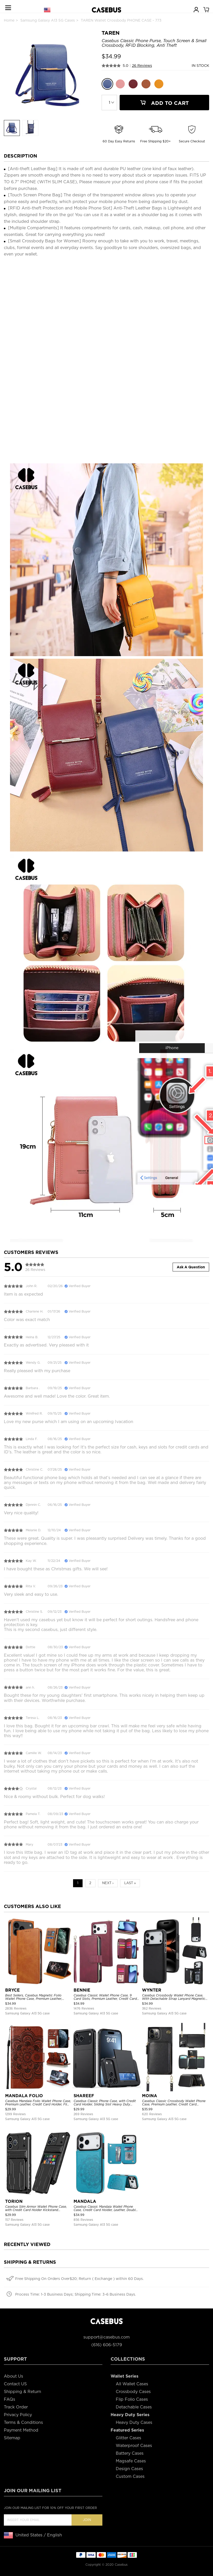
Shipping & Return (22, 2391)
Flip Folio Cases (132, 2399)
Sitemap (12, 2437)
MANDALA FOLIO (24, 2095)
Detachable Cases (134, 2407)
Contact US (15, 2383)
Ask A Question (191, 1267)
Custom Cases (130, 2476)
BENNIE (82, 1990)
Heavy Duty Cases (134, 2422)
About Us (13, 2376)
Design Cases (129, 2468)
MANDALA (85, 2201)
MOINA (149, 2095)
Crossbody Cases (133, 2391)
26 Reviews (142, 65)
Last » (130, 1883)
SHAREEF (84, 2095)
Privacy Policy (18, 2414)
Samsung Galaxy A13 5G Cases (47, 20)
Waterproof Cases (134, 2445)
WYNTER (151, 1990)
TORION (14, 2201)
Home (9, 20)
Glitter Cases (128, 2437)
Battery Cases (130, 2453)
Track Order (16, 2407)
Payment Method (21, 2430)
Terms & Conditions (23, 2422)
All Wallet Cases (132, 2383)
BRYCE (12, 1990)
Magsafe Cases (131, 2461)
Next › (107, 1883)
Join (87, 2520)
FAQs (9, 2399)
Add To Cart (164, 103)
